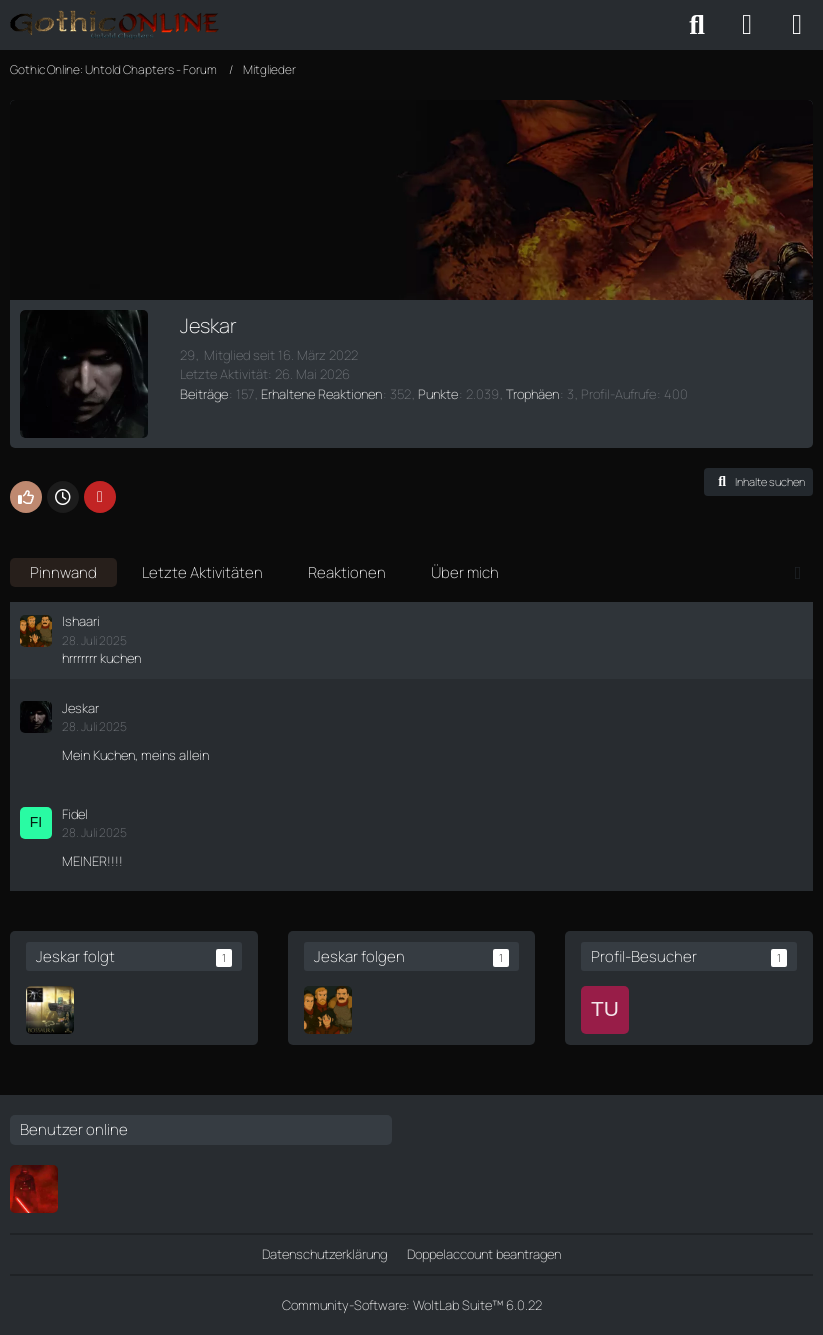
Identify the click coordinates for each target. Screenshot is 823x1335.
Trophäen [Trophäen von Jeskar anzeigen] (532, 394)
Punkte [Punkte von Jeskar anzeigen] (438, 394)
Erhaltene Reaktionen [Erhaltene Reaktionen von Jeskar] (321, 394)
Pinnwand (63, 572)
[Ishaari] (328, 1010)
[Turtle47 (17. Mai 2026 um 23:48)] (605, 1010)
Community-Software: (412, 1305)
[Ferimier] (34, 1189)
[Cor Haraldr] (50, 1010)
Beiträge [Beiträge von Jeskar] (204, 394)
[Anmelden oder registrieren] (747, 25)
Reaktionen (347, 572)
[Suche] (697, 25)
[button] (758, 482)
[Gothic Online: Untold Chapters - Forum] (114, 25)
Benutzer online (74, 1129)
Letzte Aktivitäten (202, 572)
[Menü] (797, 25)
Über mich (465, 572)
